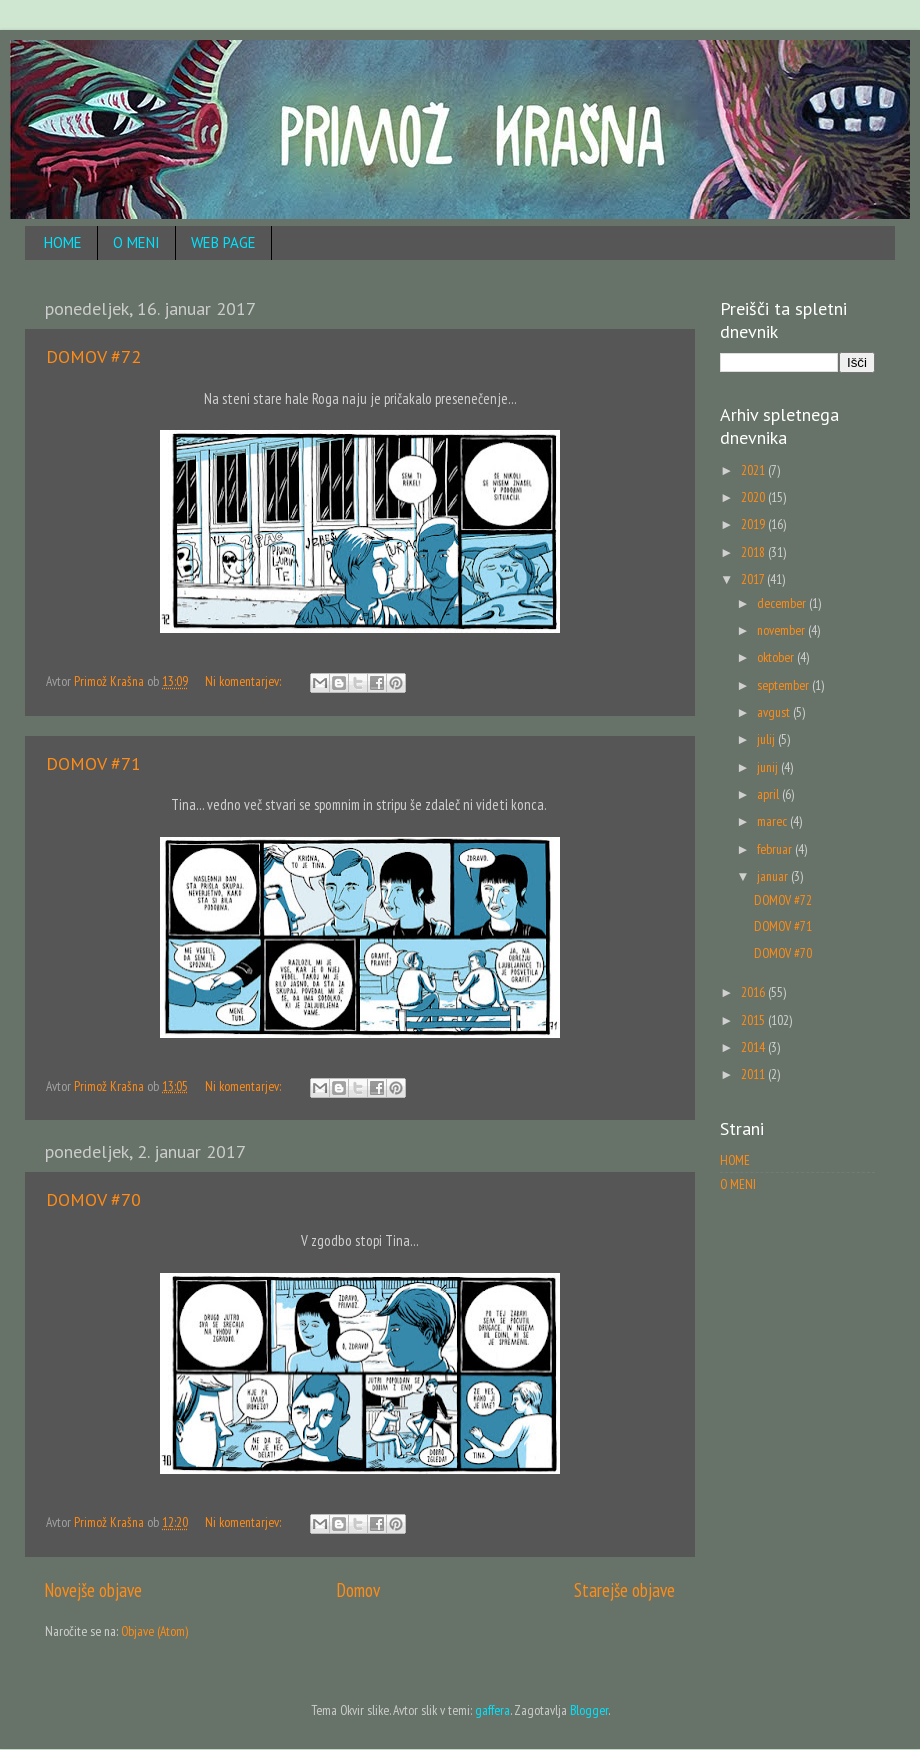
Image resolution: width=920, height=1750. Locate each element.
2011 (754, 1074)
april (769, 794)
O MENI (136, 242)
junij (769, 767)
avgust (775, 712)
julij (767, 739)
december (783, 603)
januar (774, 876)
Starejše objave (624, 1590)
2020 (754, 497)
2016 (754, 992)
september (784, 685)
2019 (754, 524)
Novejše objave (93, 1590)
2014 (754, 1047)
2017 (754, 579)
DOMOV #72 (93, 356)
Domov (358, 1590)
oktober (777, 657)
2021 (754, 470)
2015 (754, 1020)
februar (776, 849)
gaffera (492, 1710)
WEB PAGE (223, 242)
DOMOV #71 (93, 763)
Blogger (589, 1710)
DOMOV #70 (93, 1199)
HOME (63, 242)
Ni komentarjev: (244, 681)
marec (773, 821)
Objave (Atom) (154, 1631)
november (782, 630)
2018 (754, 552)
